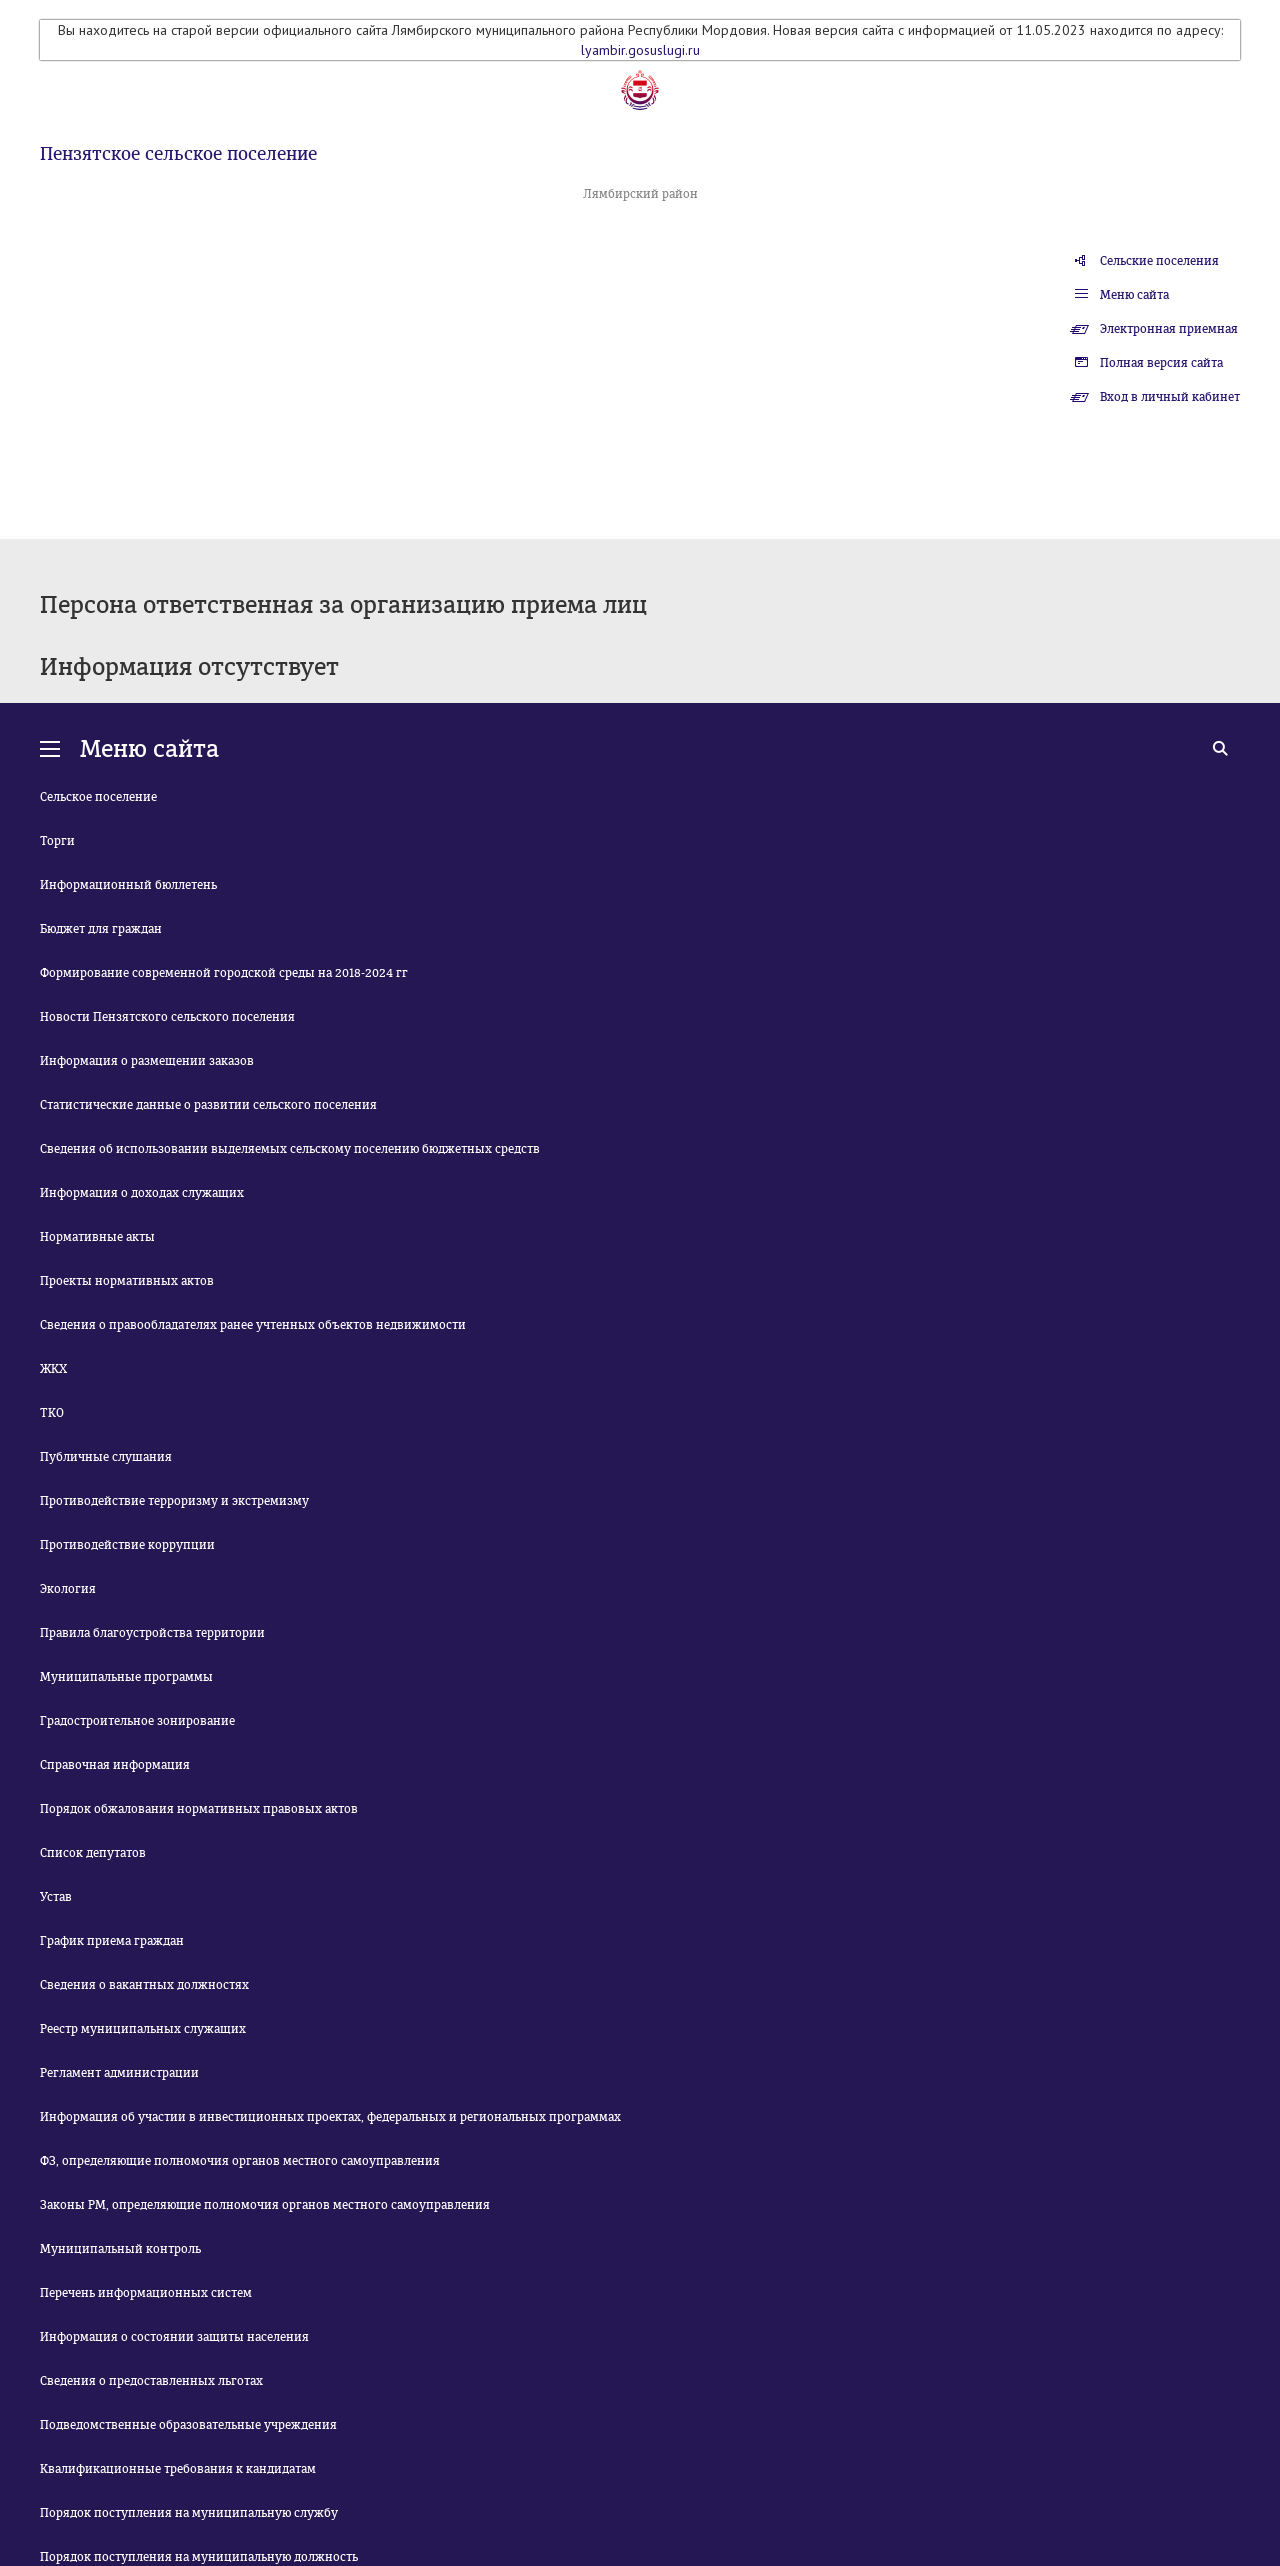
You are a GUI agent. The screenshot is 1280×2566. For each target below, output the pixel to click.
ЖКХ (53, 1369)
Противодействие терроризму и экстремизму (174, 1501)
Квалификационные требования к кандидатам (178, 2469)
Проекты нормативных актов (127, 1281)
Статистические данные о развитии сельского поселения (208, 1105)
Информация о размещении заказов (147, 1061)
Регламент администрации (119, 2073)
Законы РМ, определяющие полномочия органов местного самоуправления (265, 2205)
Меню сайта (1134, 295)
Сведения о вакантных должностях (144, 1985)
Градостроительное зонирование (137, 1721)
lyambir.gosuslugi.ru (640, 50)
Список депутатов (93, 1853)
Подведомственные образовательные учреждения (188, 2425)
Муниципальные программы (126, 1677)
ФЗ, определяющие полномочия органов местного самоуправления (240, 2161)
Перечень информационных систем (146, 2293)
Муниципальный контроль (120, 2249)
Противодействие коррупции (127, 1545)
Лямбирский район (640, 194)
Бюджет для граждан (101, 929)
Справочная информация (115, 1765)
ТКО (52, 1413)
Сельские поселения (1159, 261)
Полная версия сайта (1161, 363)
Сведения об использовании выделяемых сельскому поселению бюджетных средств (290, 1149)
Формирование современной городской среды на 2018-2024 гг (224, 973)
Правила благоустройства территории (152, 1633)
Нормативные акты (97, 1237)
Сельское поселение (98, 797)
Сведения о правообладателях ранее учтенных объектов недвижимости (253, 1325)
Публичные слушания (106, 1457)
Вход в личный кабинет (1170, 397)
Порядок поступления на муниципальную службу (189, 2513)
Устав (56, 1897)
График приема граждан (112, 1941)
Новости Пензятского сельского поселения (167, 1017)
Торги (57, 841)
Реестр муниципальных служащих (143, 2029)
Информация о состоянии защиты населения (174, 2337)
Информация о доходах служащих (142, 1193)
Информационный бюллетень (128, 885)
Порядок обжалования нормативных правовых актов (199, 1809)
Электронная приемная (1169, 329)
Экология (68, 1589)
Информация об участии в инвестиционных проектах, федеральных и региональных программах (330, 2117)
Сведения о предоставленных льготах (151, 2381)
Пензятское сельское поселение (178, 154)
